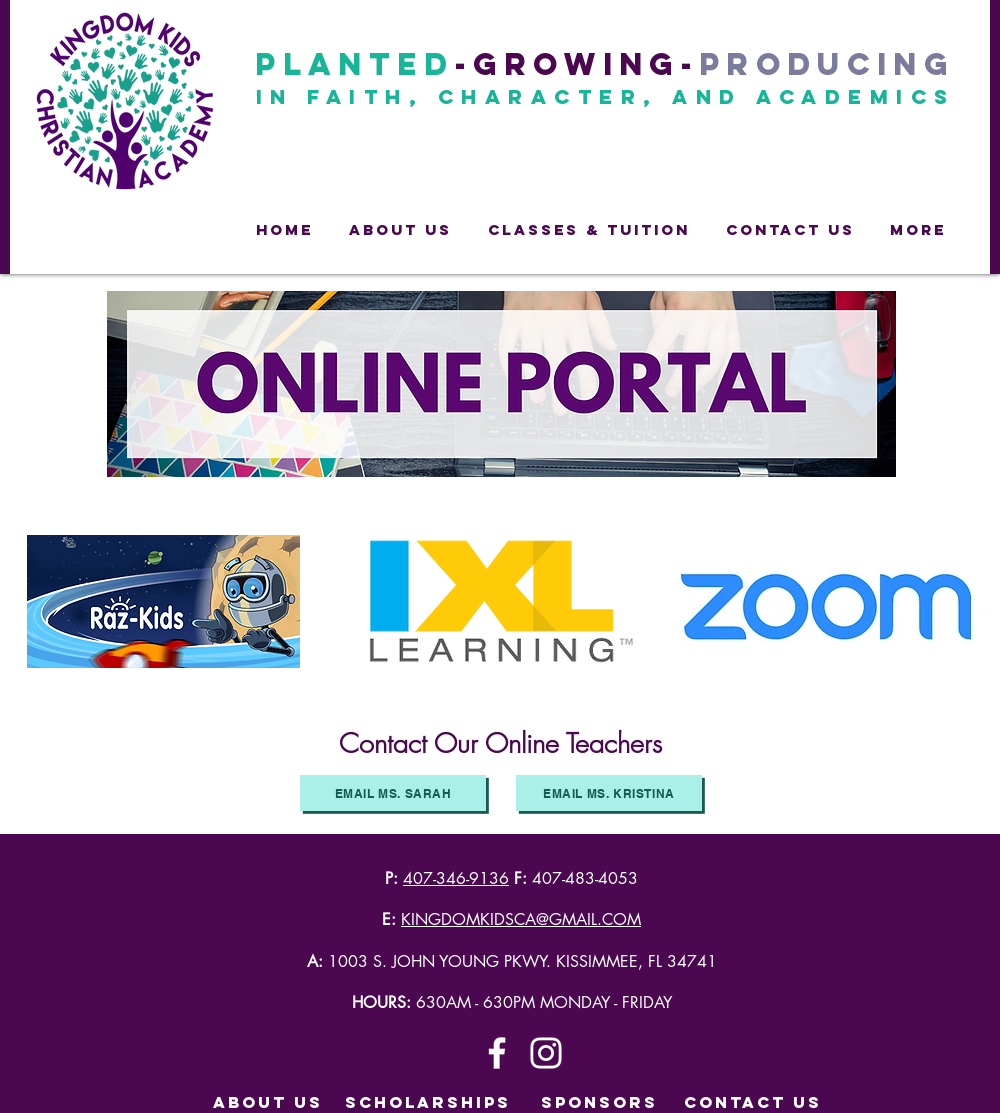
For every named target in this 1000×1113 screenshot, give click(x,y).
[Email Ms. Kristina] (609, 793)
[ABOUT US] (268, 1102)
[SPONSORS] (599, 1102)
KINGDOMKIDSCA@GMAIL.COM (521, 919)
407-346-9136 (456, 878)
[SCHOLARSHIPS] (428, 1102)
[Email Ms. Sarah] (393, 793)
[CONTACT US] (753, 1102)
